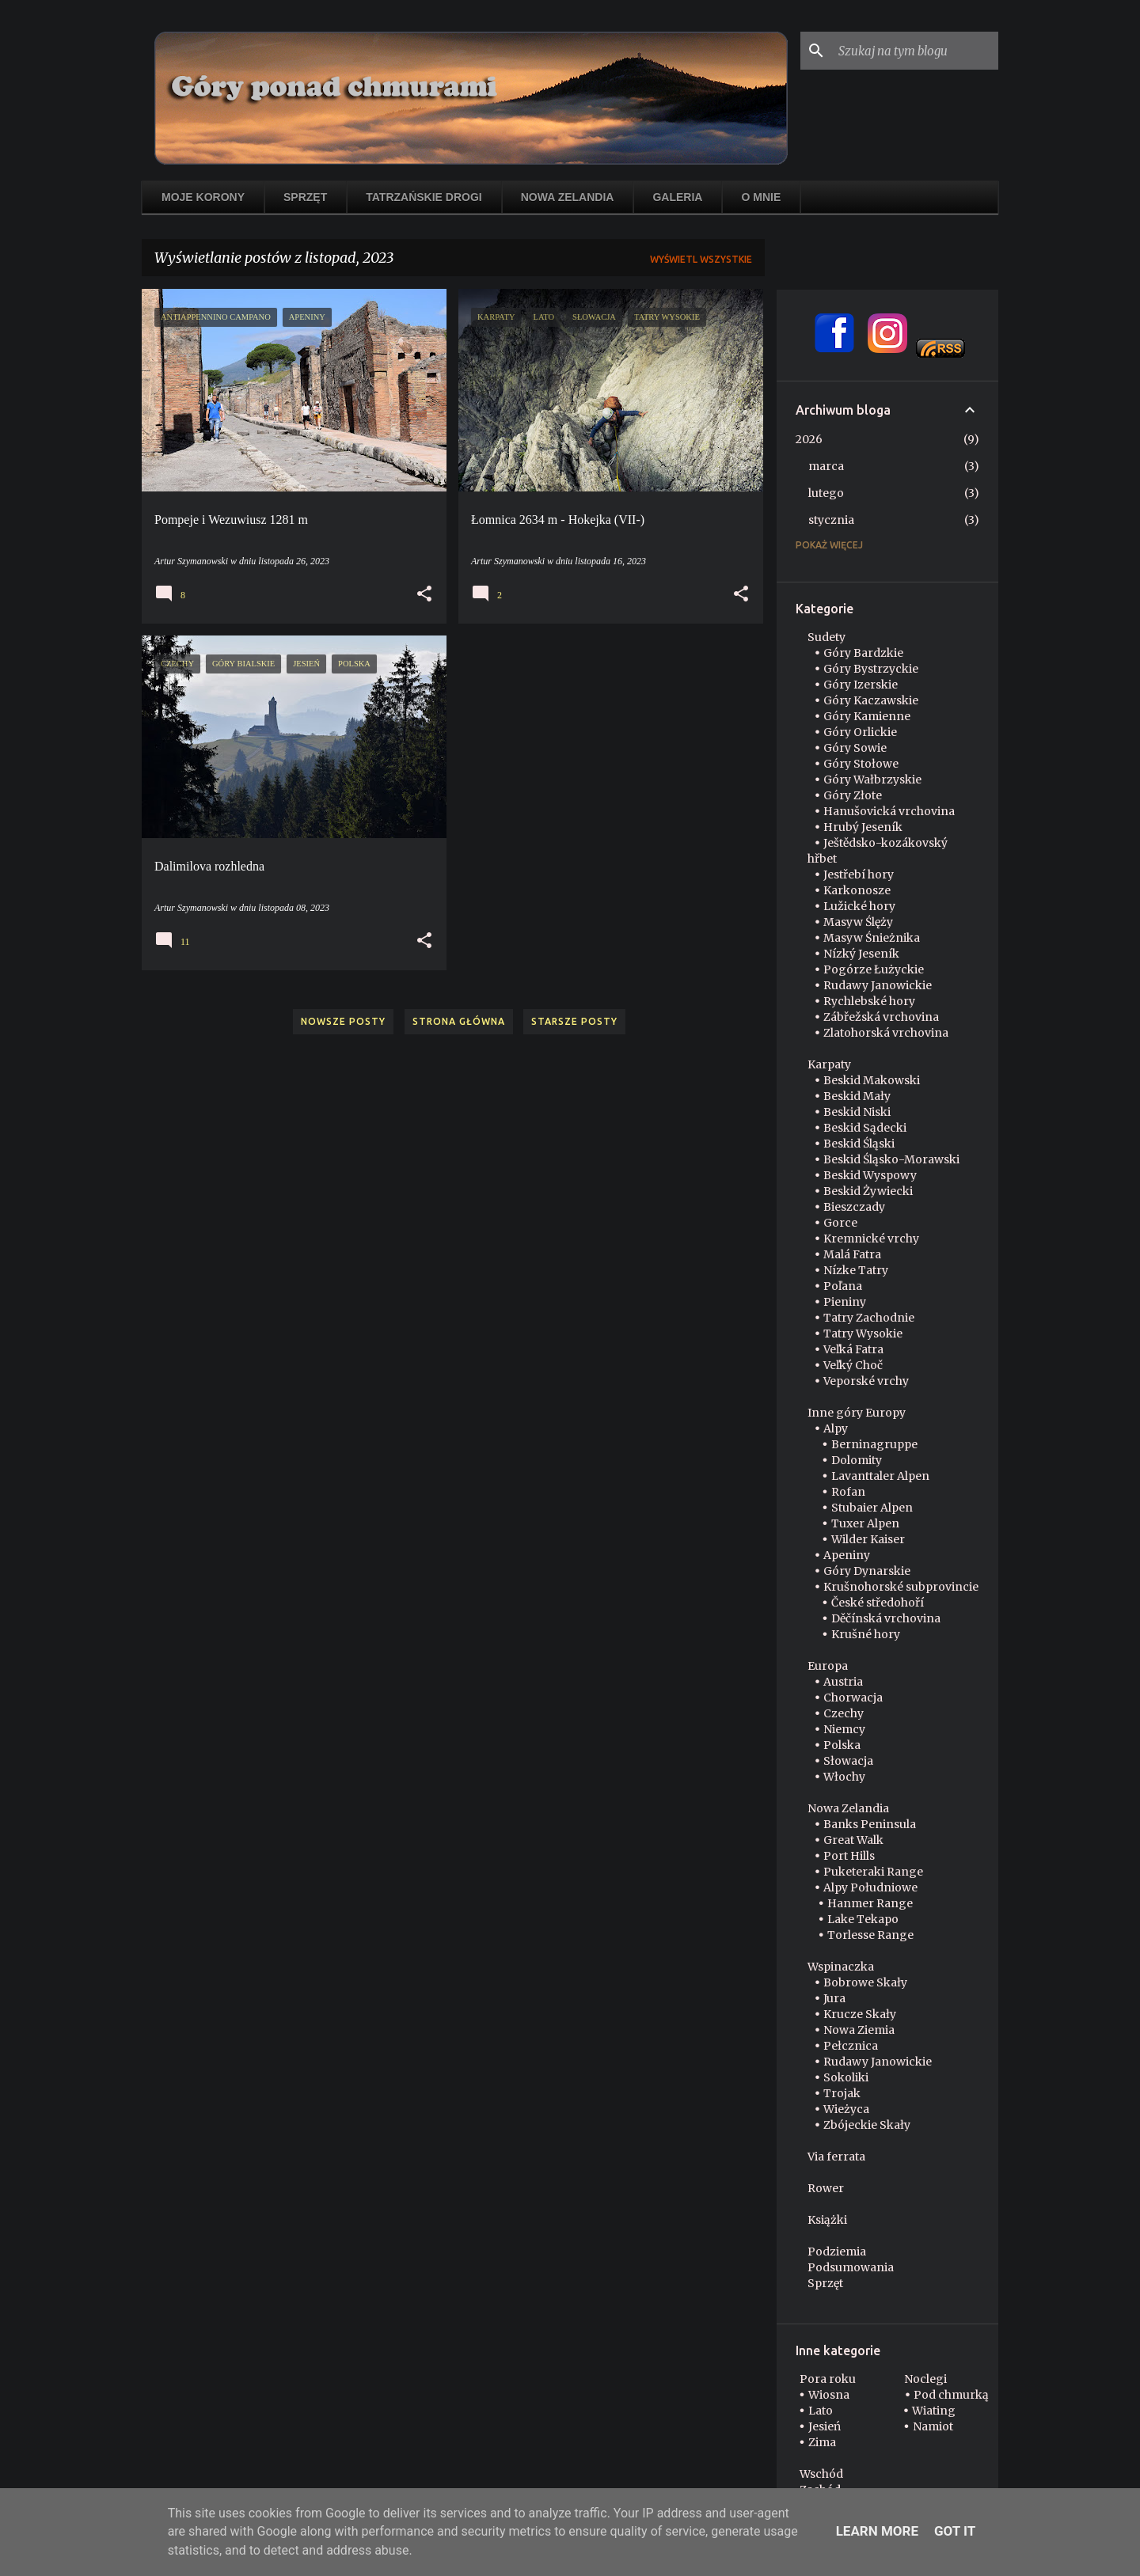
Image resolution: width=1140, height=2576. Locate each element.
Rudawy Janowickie (877, 985)
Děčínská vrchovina (885, 1618)
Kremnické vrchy (871, 1238)
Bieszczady (854, 1207)
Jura (834, 1998)
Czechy (843, 1713)
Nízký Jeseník (861, 954)
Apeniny (846, 1555)
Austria (843, 1682)
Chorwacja (853, 1697)
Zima (822, 2442)
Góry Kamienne (866, 716)
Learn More (877, 2531)
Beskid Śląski (859, 1143)
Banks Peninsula (869, 1824)
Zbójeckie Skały (866, 2125)
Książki (827, 2220)
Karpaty (829, 1064)
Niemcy (844, 1729)
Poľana (842, 1286)
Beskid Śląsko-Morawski (891, 1159)
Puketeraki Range (873, 1872)
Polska (842, 1745)
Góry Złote (852, 795)
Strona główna (458, 1021)
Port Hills (849, 1856)
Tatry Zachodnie (868, 1318)
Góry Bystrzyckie (870, 669)
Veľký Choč (853, 1365)
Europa (828, 1666)
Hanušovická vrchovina (889, 811)
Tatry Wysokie (862, 1333)
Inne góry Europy (857, 1413)
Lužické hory (859, 906)
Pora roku (828, 2379)
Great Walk (853, 1840)
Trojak (842, 2093)
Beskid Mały (857, 1096)
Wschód (821, 2474)
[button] (424, 594)
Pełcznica (850, 2046)
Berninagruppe (874, 1444)
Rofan (848, 1492)
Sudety (827, 637)
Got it (954, 2531)
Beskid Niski (857, 1112)
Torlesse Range (870, 1935)
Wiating (934, 2410)
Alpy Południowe (870, 1887)
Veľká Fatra (853, 1349)
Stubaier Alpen (872, 1507)
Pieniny (844, 1302)
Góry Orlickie (860, 732)
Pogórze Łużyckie (873, 969)
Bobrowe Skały (865, 1982)
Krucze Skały (859, 2014)
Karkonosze (857, 890)
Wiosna (828, 2395)
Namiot (933, 2426)
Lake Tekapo (863, 1919)
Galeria (677, 197)
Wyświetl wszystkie (701, 259)
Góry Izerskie (860, 684)
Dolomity (856, 1460)
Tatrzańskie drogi (423, 197)
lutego (826, 493)
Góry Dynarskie (866, 1571)
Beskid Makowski (871, 1080)
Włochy (844, 1777)
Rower (826, 2188)
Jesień (824, 2426)
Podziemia (837, 2251)
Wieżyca (846, 2109)
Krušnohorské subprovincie (900, 1587)
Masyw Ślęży (858, 922)
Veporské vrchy (866, 1381)
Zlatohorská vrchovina (885, 1033)
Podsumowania (851, 2267)
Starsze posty (574, 1021)
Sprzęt (305, 197)
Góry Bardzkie (863, 653)
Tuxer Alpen (865, 1523)
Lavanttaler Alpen (880, 1476)
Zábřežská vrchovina (881, 1017)
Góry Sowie (855, 748)
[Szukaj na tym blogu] (915, 51)
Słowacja (848, 1761)
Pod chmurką (951, 2395)
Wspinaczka (841, 1967)
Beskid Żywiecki (868, 1191)
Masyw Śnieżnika (871, 938)
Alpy (835, 1428)
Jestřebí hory (858, 874)
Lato (820, 2410)
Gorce (840, 1223)
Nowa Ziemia (859, 2030)
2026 (809, 439)
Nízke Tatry (855, 1270)
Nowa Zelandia (567, 197)
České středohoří (877, 1602)
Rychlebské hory (869, 1001)
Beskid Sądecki (864, 1128)
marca (826, 466)
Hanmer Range (870, 1903)
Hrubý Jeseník (862, 827)
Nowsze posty (343, 1021)
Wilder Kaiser (868, 1539)
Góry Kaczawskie (870, 700)
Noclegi (925, 2379)
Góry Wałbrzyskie (872, 779)
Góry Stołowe (861, 764)
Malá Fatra (852, 1254)
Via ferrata (836, 2156)
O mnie (761, 197)
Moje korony (203, 197)
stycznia (831, 520)
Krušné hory (865, 1634)
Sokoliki (845, 2077)
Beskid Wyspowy (870, 1175)
